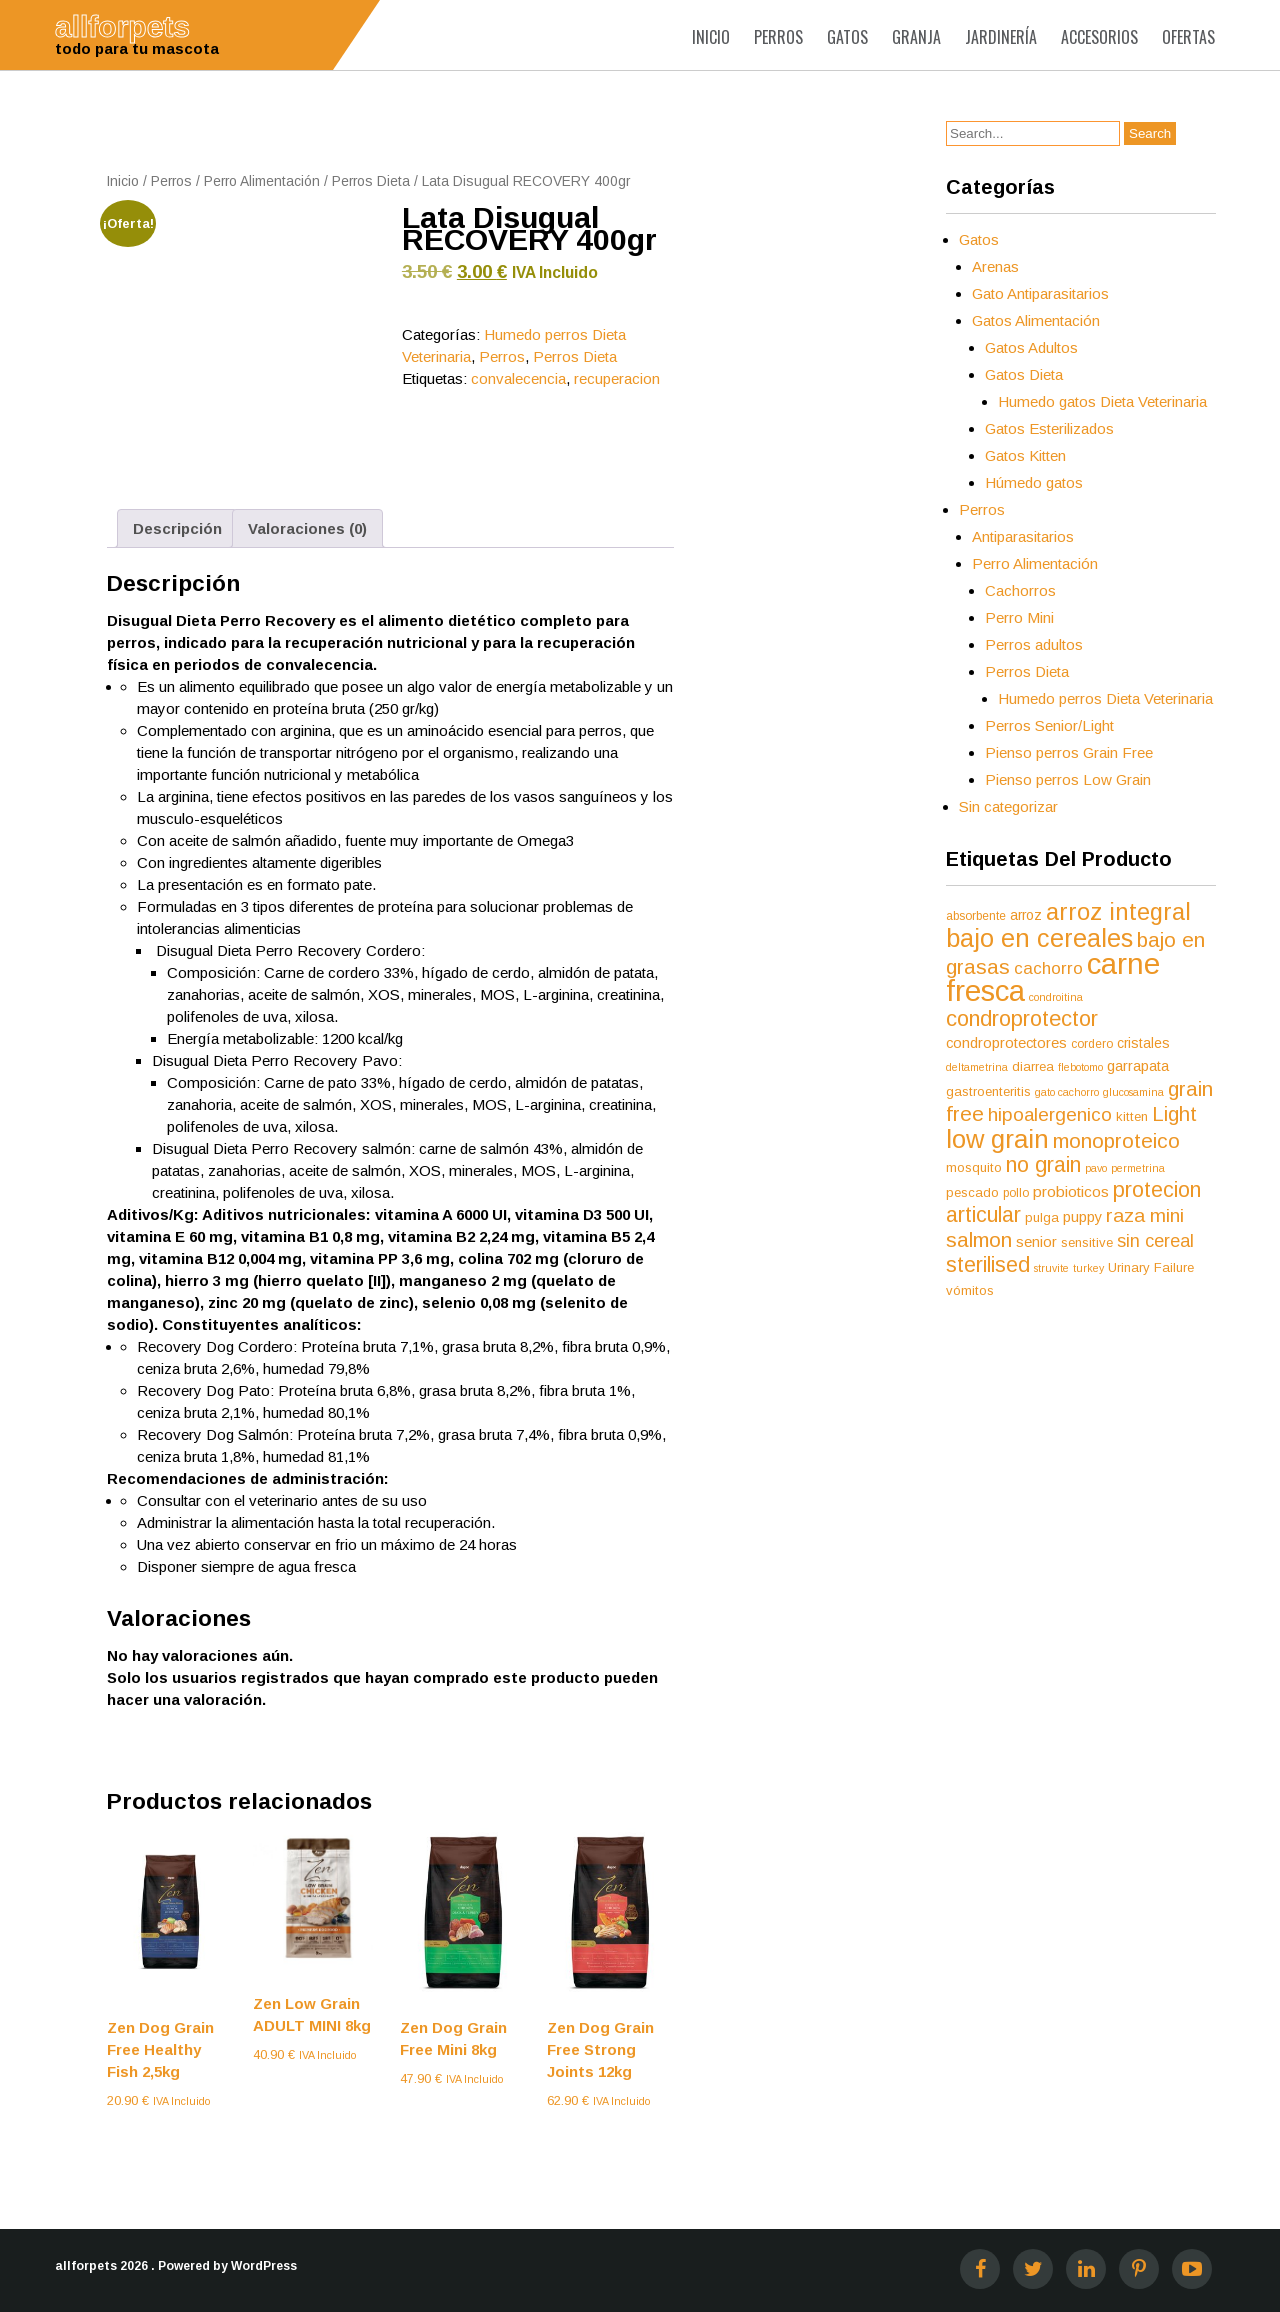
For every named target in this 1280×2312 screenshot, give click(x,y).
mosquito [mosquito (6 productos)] (974, 1167)
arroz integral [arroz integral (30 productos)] (1118, 912)
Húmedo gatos (1034, 482)
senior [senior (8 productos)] (1036, 1242)
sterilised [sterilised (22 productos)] (988, 1265)
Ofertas (1188, 37)
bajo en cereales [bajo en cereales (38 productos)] (1039, 938)
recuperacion (617, 378)
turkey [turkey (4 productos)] (1088, 1268)
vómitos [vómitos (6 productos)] (970, 1290)
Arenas (995, 266)
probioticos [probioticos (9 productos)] (1071, 1191)
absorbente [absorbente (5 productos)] (976, 916)
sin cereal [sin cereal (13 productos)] (1155, 1241)
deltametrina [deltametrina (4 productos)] (977, 1067)
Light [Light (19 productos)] (1174, 1114)
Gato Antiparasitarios (1040, 293)
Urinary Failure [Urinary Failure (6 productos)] (1151, 1267)
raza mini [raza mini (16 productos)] (1145, 1215)
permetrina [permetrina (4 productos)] (1138, 1168)
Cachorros (1020, 590)
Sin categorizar (1008, 806)
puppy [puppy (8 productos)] (1082, 1217)
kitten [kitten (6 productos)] (1132, 1116)
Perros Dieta (371, 181)
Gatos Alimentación (1036, 320)
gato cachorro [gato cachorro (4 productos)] (1067, 1092)
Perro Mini (1019, 617)
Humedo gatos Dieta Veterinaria (1102, 401)
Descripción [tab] (177, 528)
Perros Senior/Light (1049, 725)
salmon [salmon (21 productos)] (979, 1239)
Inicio (711, 37)
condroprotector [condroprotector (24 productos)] (1022, 1018)
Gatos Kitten (1025, 455)
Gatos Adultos (1031, 347)
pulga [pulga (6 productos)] (1042, 1217)
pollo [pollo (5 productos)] (1016, 1193)
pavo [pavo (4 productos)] (1096, 1168)
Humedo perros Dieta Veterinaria (1105, 698)
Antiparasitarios (1023, 536)
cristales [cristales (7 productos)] (1143, 1043)
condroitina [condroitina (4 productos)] (1056, 997)
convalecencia (518, 378)
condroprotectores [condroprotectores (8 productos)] (1006, 1043)
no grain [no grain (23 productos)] (1043, 1164)
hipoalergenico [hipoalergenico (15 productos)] (1050, 1114)
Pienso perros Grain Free (1069, 752)
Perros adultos (1034, 644)
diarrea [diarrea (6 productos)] (1033, 1066)
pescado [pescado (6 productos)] (972, 1192)
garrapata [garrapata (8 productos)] (1138, 1066)
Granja (916, 37)
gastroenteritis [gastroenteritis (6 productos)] (988, 1091)
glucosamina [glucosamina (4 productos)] (1133, 1092)
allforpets (86, 2266)
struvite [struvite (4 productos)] (1051, 1268)
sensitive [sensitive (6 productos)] (1087, 1242)
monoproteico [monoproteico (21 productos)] (1116, 1140)
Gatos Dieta (1024, 374)
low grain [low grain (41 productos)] (997, 1139)
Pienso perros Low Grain (1068, 779)
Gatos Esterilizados (1049, 428)
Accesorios (1099, 37)
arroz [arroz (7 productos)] (1026, 915)
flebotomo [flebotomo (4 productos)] (1080, 1067)
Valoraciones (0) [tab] (307, 528)
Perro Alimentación (262, 181)
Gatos (847, 37)
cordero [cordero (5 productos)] (1092, 1044)
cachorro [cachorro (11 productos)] (1048, 968)
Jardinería (1001, 37)
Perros (778, 37)
